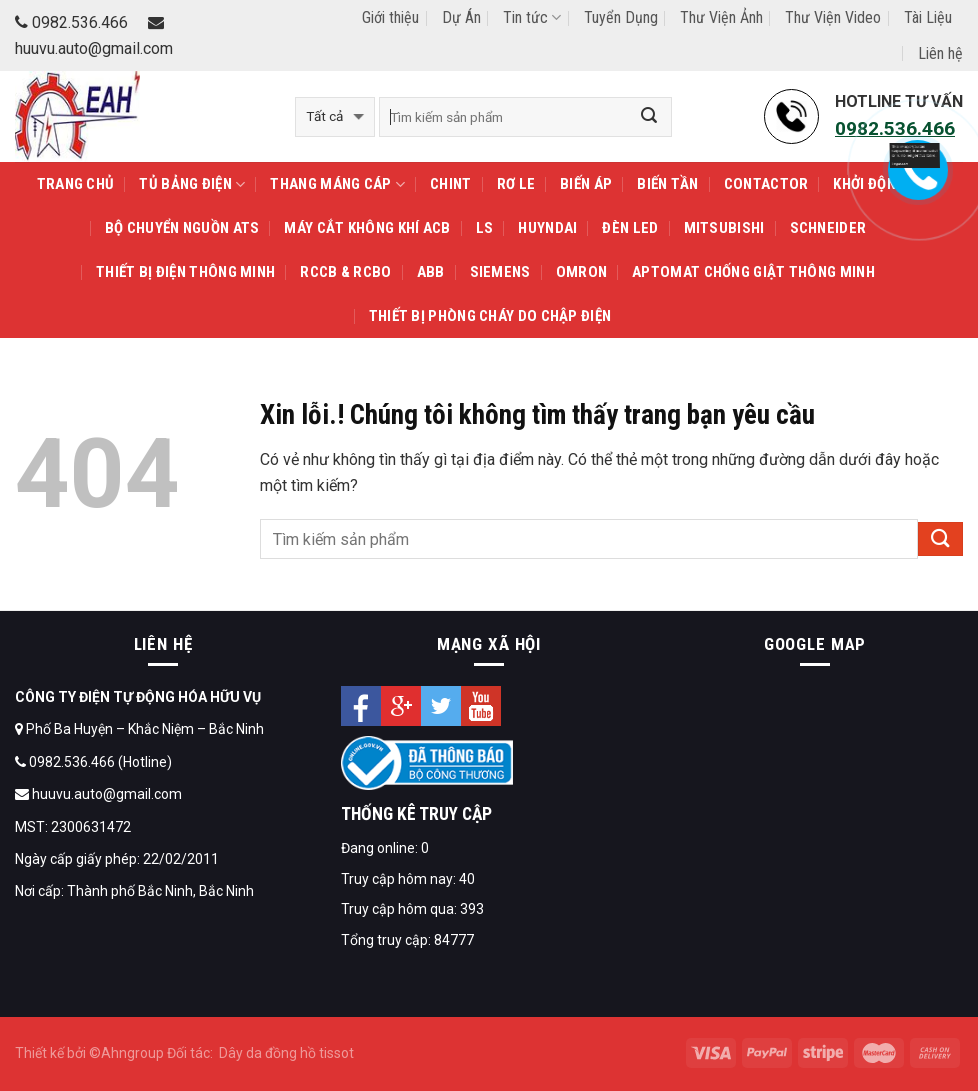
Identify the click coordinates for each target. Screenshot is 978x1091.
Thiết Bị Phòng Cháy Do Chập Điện (490, 316)
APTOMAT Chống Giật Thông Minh (753, 272)
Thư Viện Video (833, 17)
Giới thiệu (390, 17)
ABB (431, 272)
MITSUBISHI (724, 228)
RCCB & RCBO (345, 272)
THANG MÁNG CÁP (337, 184)
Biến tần (667, 184)
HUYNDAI (547, 228)
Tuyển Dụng (621, 17)
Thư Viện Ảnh (721, 17)
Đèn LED (630, 228)
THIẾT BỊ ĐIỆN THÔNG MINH (185, 272)
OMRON (582, 272)
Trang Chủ (76, 184)
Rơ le (516, 184)
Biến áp (586, 184)
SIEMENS (500, 272)
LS (485, 228)
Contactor (766, 184)
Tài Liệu (928, 17)
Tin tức (532, 17)
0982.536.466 (71, 22)
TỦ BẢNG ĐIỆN (192, 184)
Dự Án (461, 17)
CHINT (451, 184)
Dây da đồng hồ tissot (286, 1053)
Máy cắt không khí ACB (367, 228)
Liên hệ (940, 53)
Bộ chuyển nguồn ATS (182, 228)
